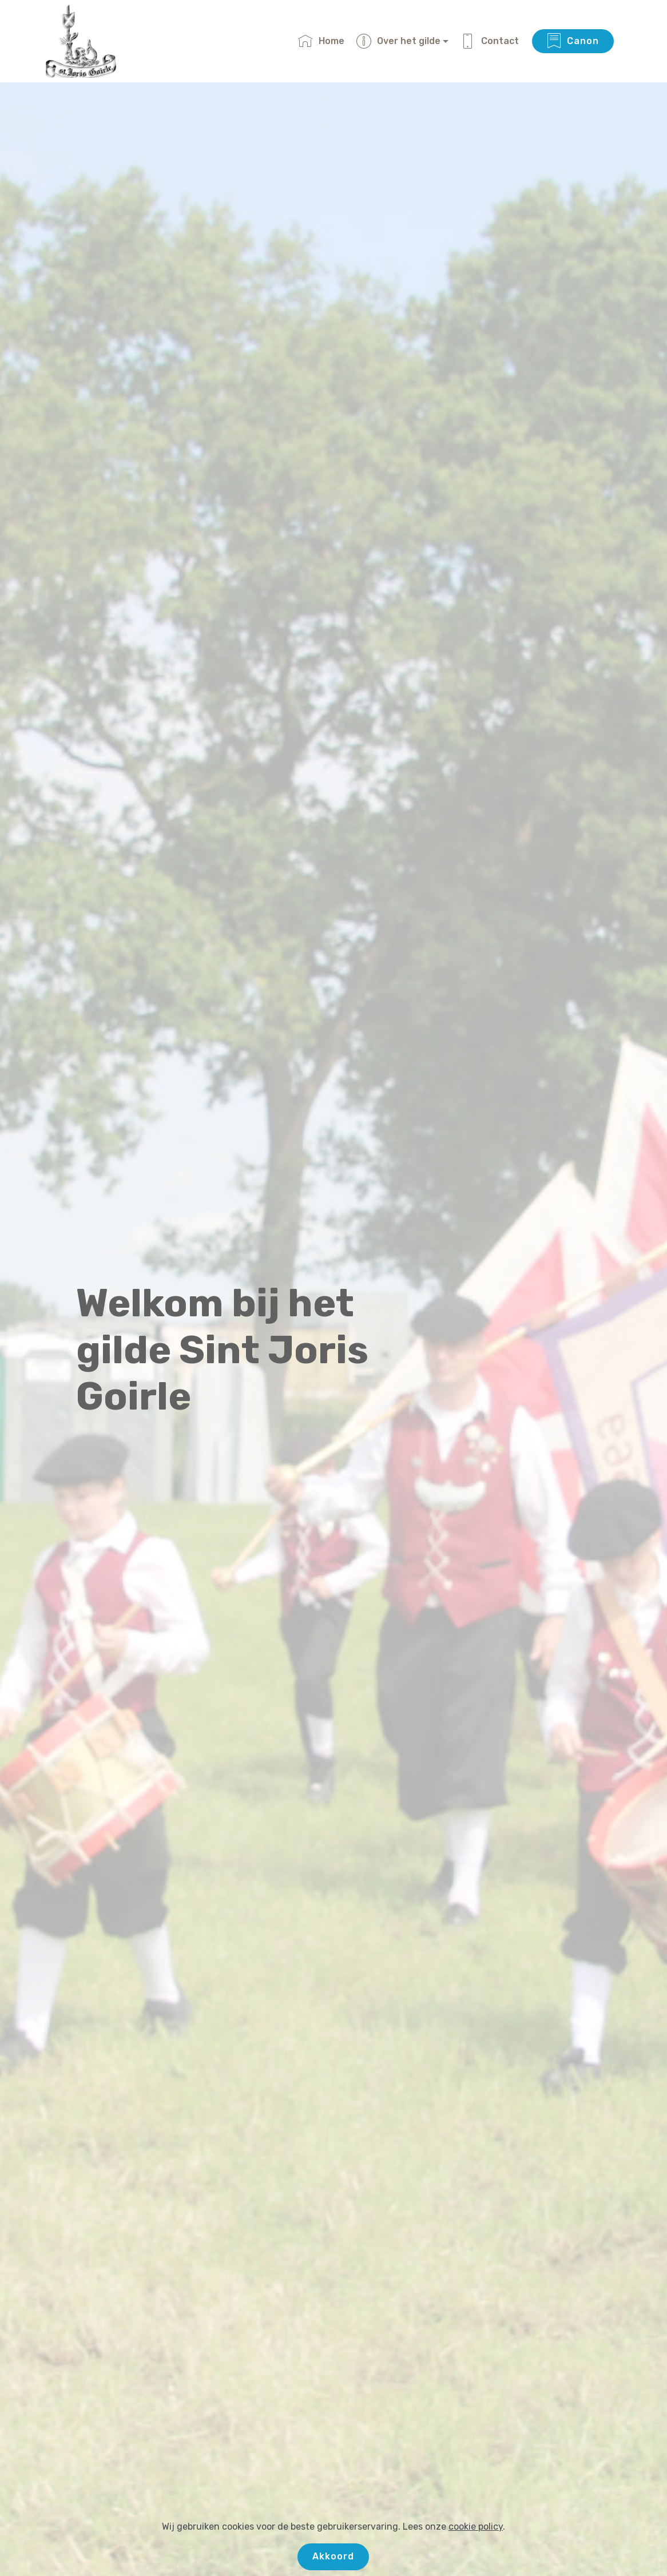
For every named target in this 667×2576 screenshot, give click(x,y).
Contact (489, 40)
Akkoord (333, 2556)
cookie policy (475, 2526)
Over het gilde (398, 40)
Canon (573, 41)
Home (321, 40)
